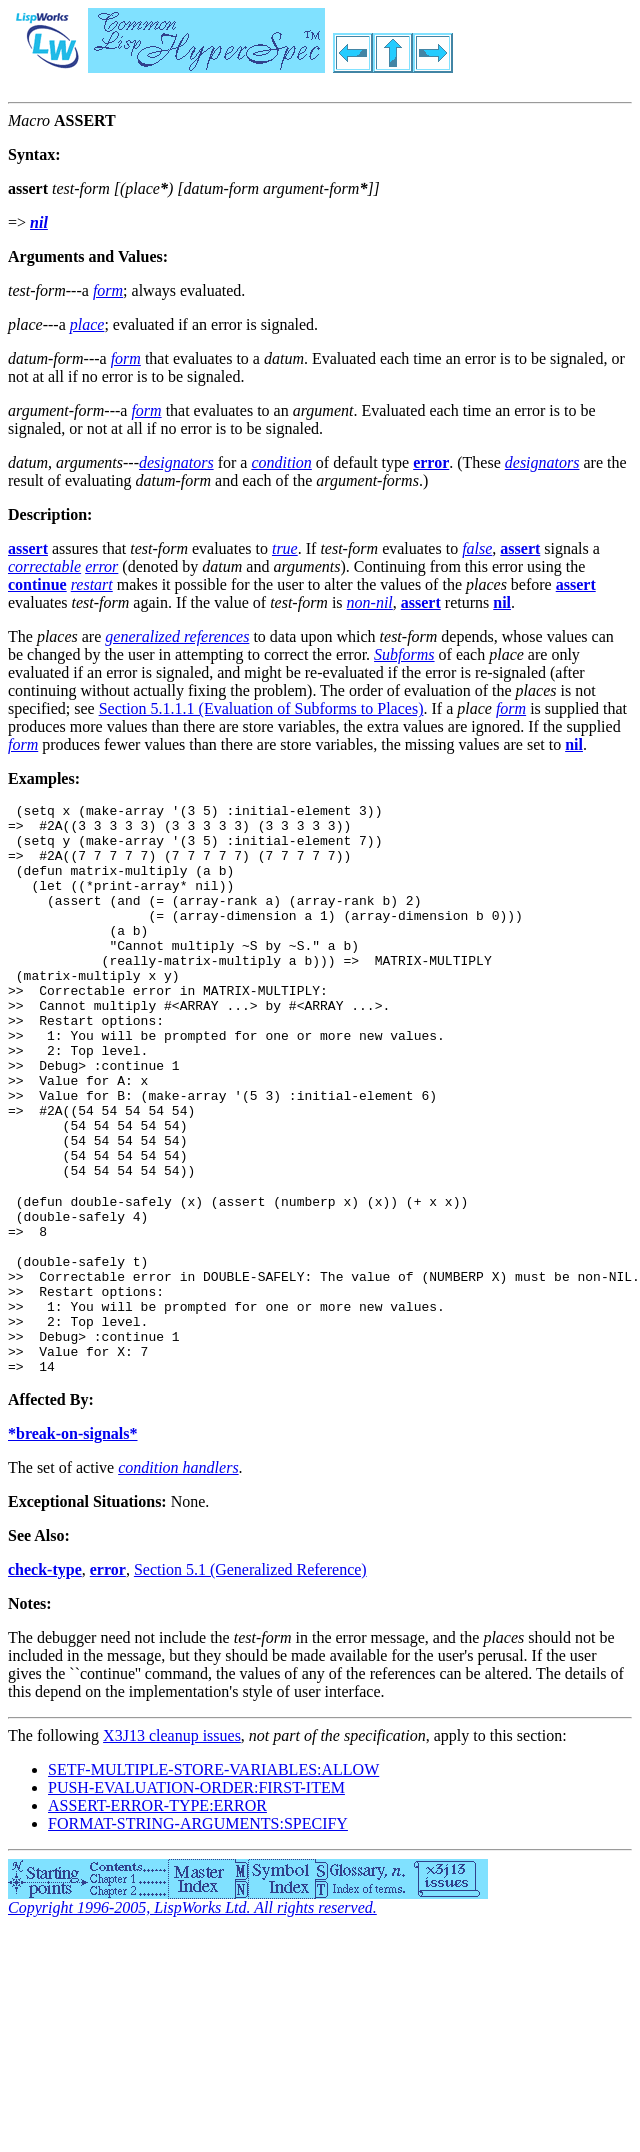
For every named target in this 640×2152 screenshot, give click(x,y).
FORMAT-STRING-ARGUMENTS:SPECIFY (198, 1934)
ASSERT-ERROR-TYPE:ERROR (157, 1916)
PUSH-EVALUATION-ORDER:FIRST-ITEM (196, 1898)
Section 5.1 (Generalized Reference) (250, 1680)
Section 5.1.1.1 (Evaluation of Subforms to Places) (261, 708)
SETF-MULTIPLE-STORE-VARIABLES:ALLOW (213, 1880)
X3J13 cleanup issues (172, 1846)
